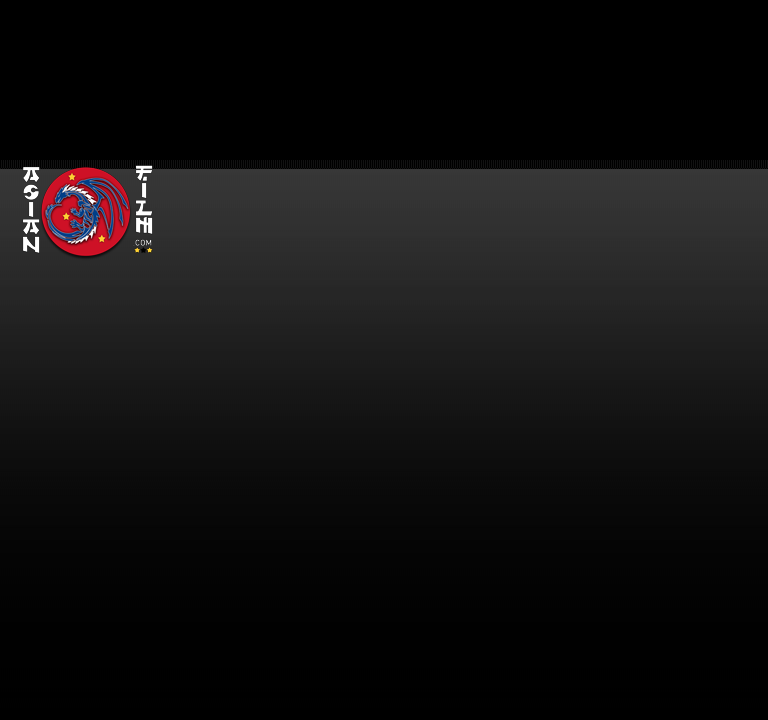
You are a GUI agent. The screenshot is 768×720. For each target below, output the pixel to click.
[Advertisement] (462, 140)
